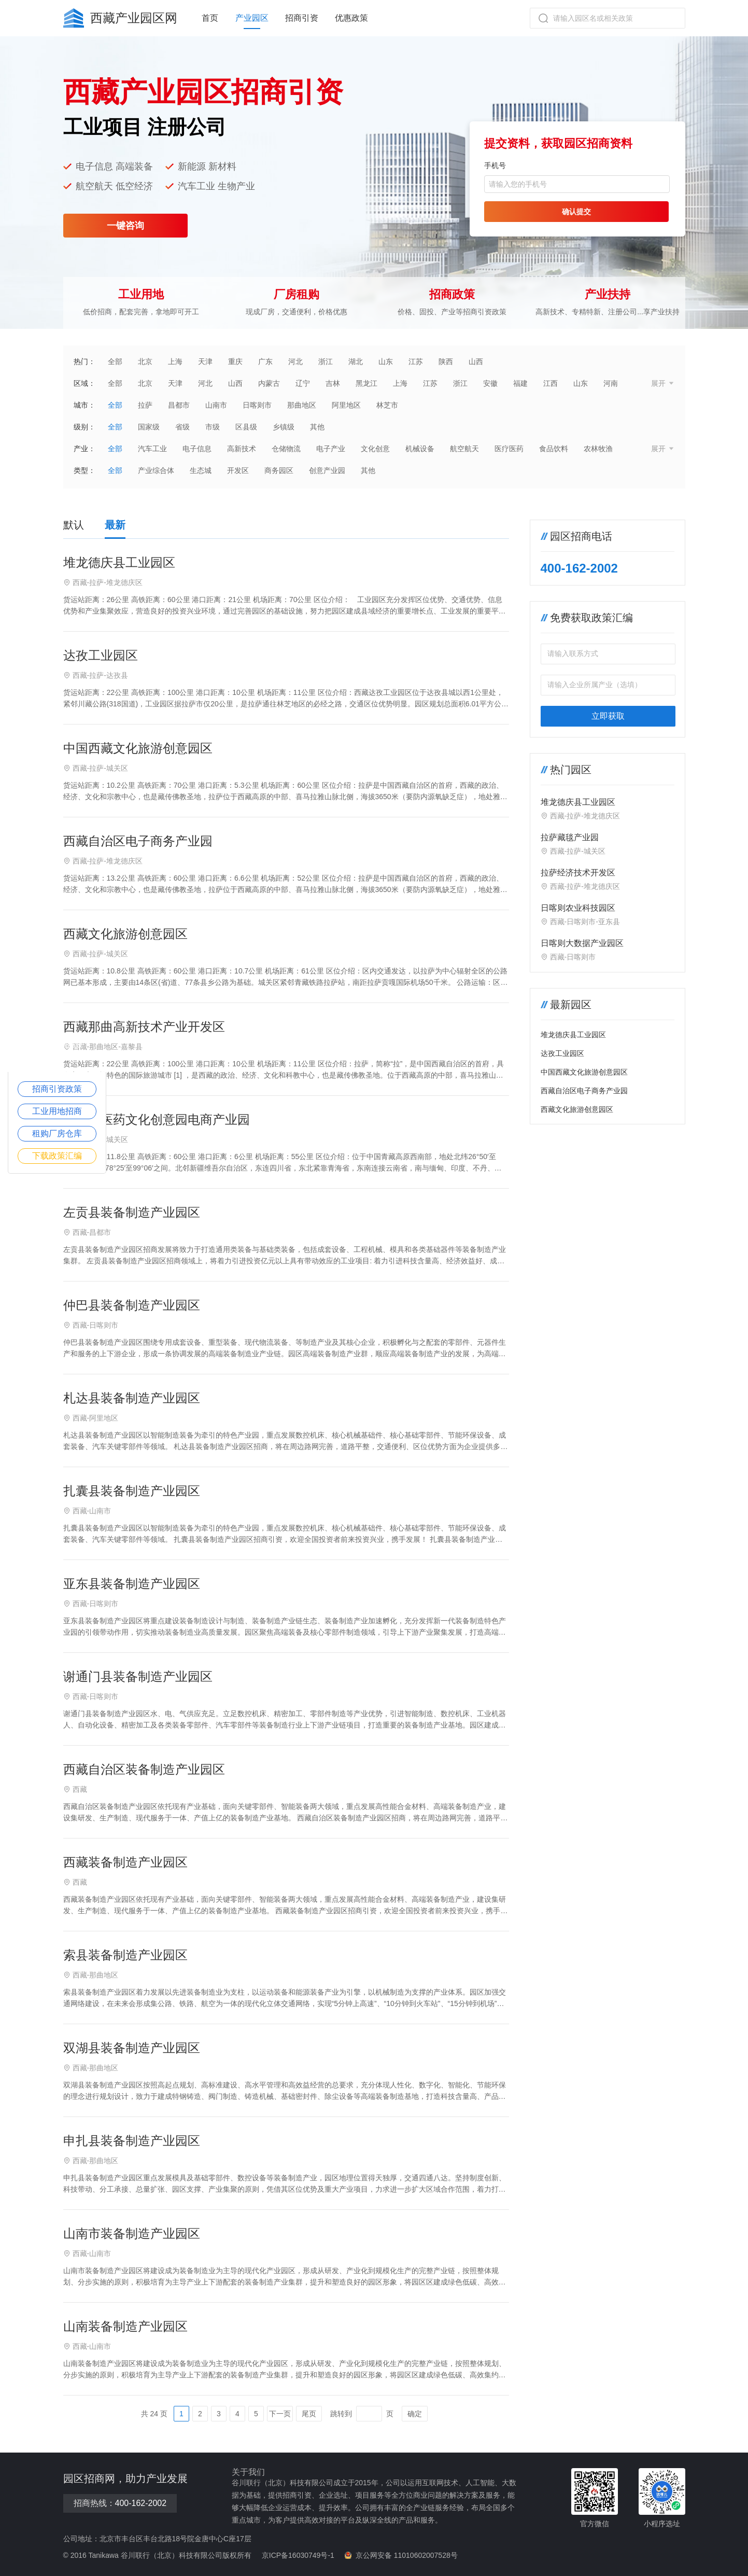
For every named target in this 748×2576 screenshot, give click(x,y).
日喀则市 (257, 405)
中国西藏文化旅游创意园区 (138, 748)
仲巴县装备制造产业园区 (131, 1305)
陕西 (446, 361)
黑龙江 (366, 383)
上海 (175, 361)
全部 (115, 361)
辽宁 (302, 383)
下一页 (280, 2414)
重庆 (235, 361)
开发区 (238, 470)
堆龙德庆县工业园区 (119, 562)
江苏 (415, 361)
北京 (145, 361)
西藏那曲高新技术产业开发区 (144, 1027)
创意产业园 (327, 470)
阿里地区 (346, 405)
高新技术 (241, 448)
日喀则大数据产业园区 (582, 943)
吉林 (333, 383)
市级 (212, 427)
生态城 (200, 470)
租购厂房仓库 (57, 1133)
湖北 (355, 361)
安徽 (490, 383)
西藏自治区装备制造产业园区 (144, 1769)
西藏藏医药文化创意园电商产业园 (156, 1119)
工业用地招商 (57, 1111)
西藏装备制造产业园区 (125, 1862)
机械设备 (419, 448)
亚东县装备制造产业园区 (131, 1584)
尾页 (309, 2414)
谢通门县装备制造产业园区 (138, 1676)
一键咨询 (125, 225)
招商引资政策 (57, 1088)
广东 (265, 361)
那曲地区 (301, 405)
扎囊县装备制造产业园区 (131, 1491)
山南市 (216, 405)
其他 (317, 427)
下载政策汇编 (57, 1155)
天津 (205, 361)
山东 (385, 361)
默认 (73, 525)
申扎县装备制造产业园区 (131, 2141)
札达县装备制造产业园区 (131, 1398)
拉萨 (145, 405)
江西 (550, 383)
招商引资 (301, 17)
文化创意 (375, 448)
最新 (115, 525)
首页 (210, 17)
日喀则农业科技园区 (578, 907)
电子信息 (196, 448)
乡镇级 (283, 427)
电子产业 (330, 448)
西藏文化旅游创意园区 (125, 934)
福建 (520, 383)
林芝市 (387, 405)
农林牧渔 (598, 448)
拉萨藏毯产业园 (570, 837)
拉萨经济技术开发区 (578, 872)
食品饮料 (553, 448)
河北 (295, 361)
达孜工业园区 (100, 655)
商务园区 (278, 470)
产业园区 (252, 17)
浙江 (325, 361)
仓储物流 (286, 448)
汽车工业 (152, 448)
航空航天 (464, 448)
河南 (610, 383)
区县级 (246, 427)
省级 (182, 427)
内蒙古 (269, 383)
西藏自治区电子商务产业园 (138, 841)
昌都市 (179, 405)
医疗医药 (509, 448)
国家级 (149, 427)
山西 (476, 361)
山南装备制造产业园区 (125, 2326)
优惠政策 (351, 17)
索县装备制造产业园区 (125, 1955)
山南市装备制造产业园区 (131, 2233)
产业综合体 (156, 470)
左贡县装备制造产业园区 (131, 1212)
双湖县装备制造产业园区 (131, 2048)
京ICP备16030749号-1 (298, 2555)
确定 (414, 2414)
